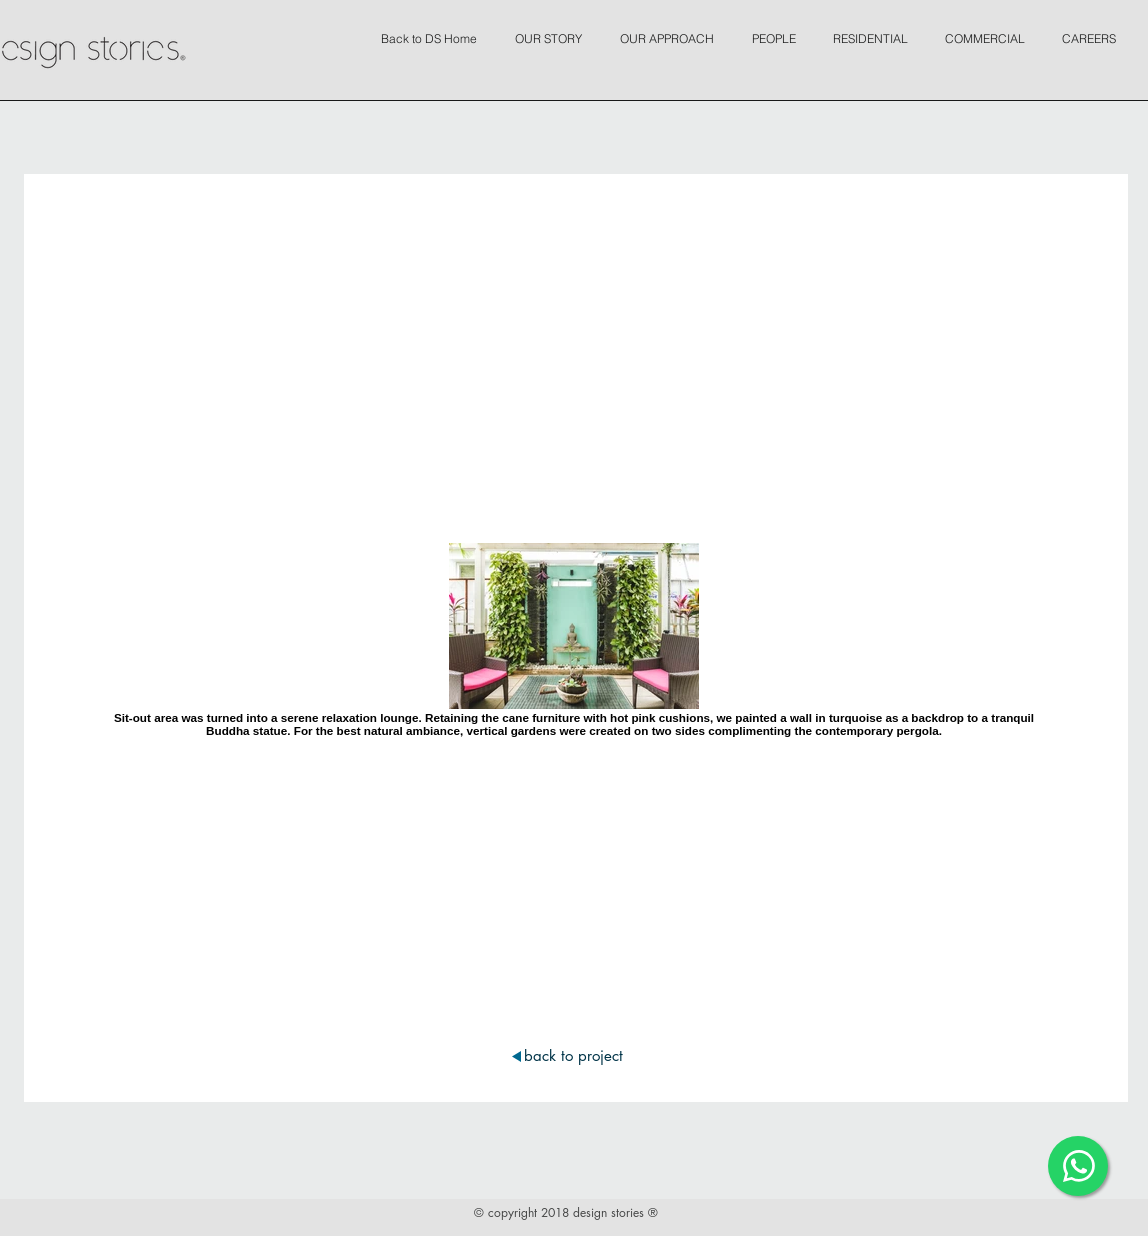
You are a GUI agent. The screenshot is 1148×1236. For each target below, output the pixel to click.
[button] (553, 30)
